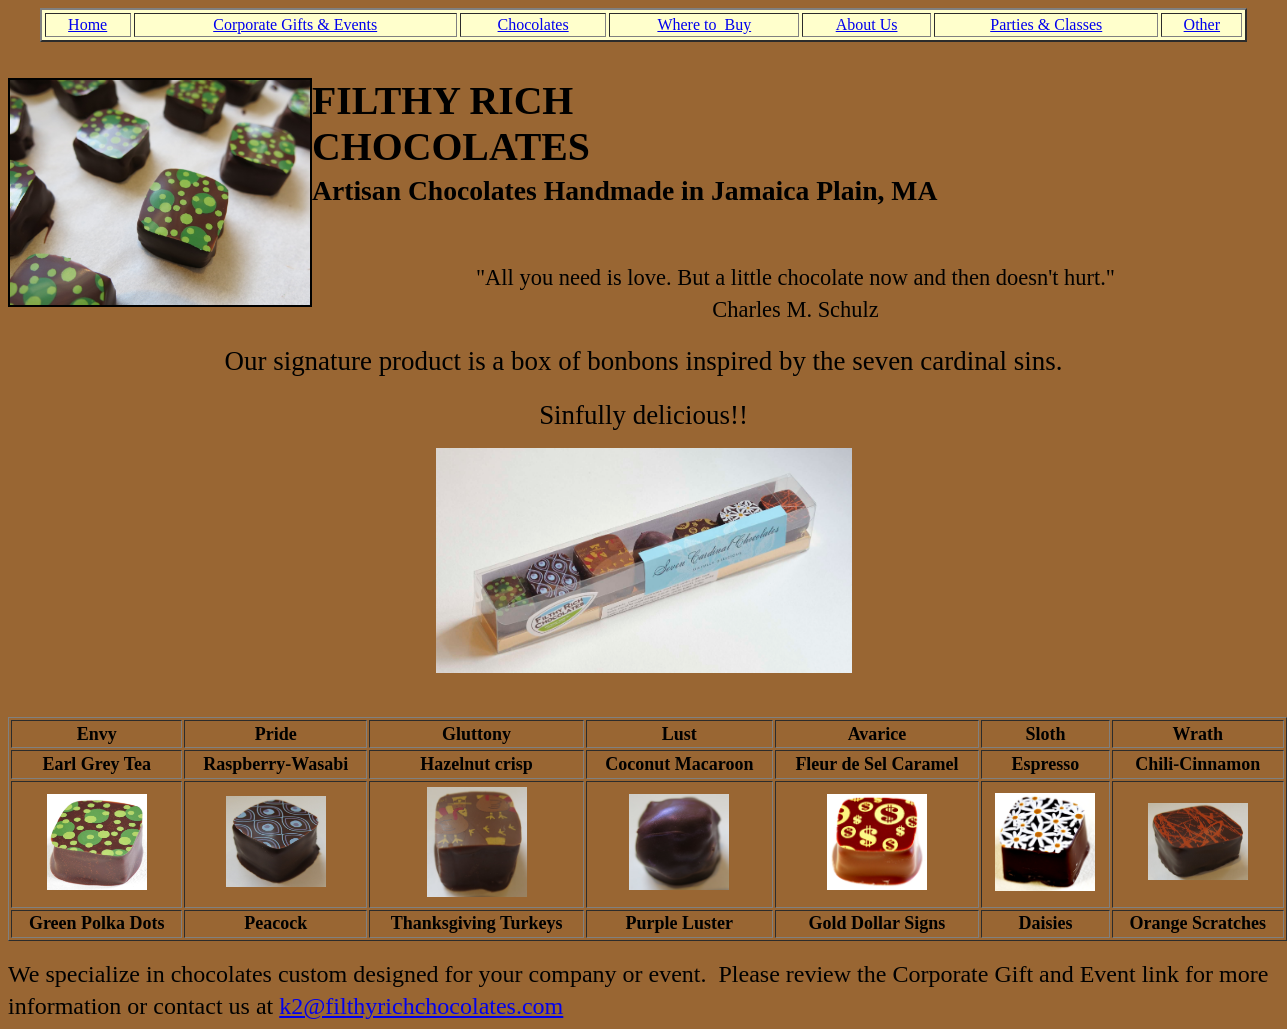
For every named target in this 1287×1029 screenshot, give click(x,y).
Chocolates (533, 24)
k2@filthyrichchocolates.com (421, 1006)
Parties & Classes (1046, 24)
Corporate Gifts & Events (295, 24)
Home (87, 24)
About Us (867, 24)
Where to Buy (704, 24)
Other (1202, 24)
